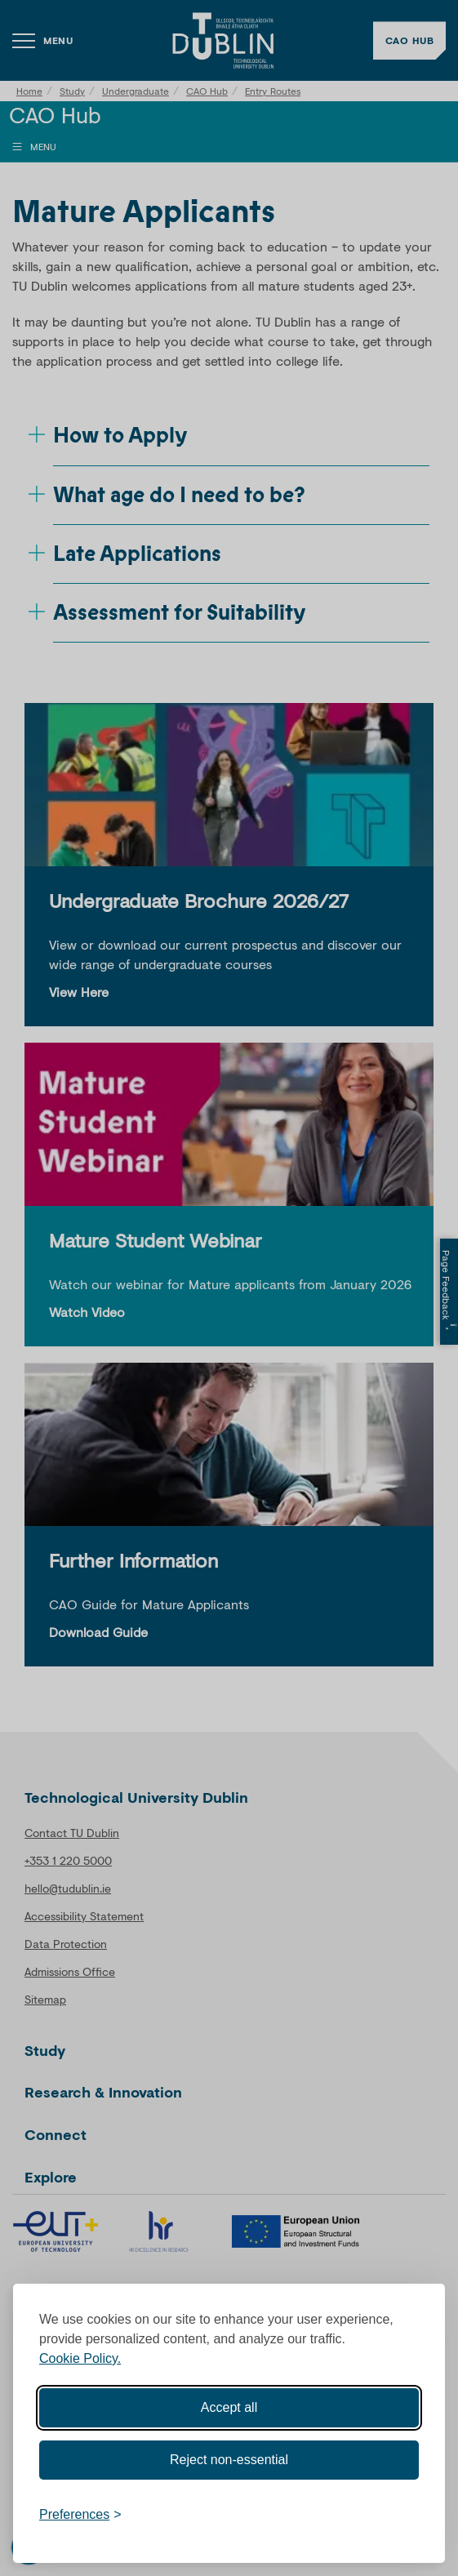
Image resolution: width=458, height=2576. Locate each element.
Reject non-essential (229, 2460)
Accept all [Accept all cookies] (229, 2407)
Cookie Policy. (80, 2358)
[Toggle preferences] (80, 2515)
